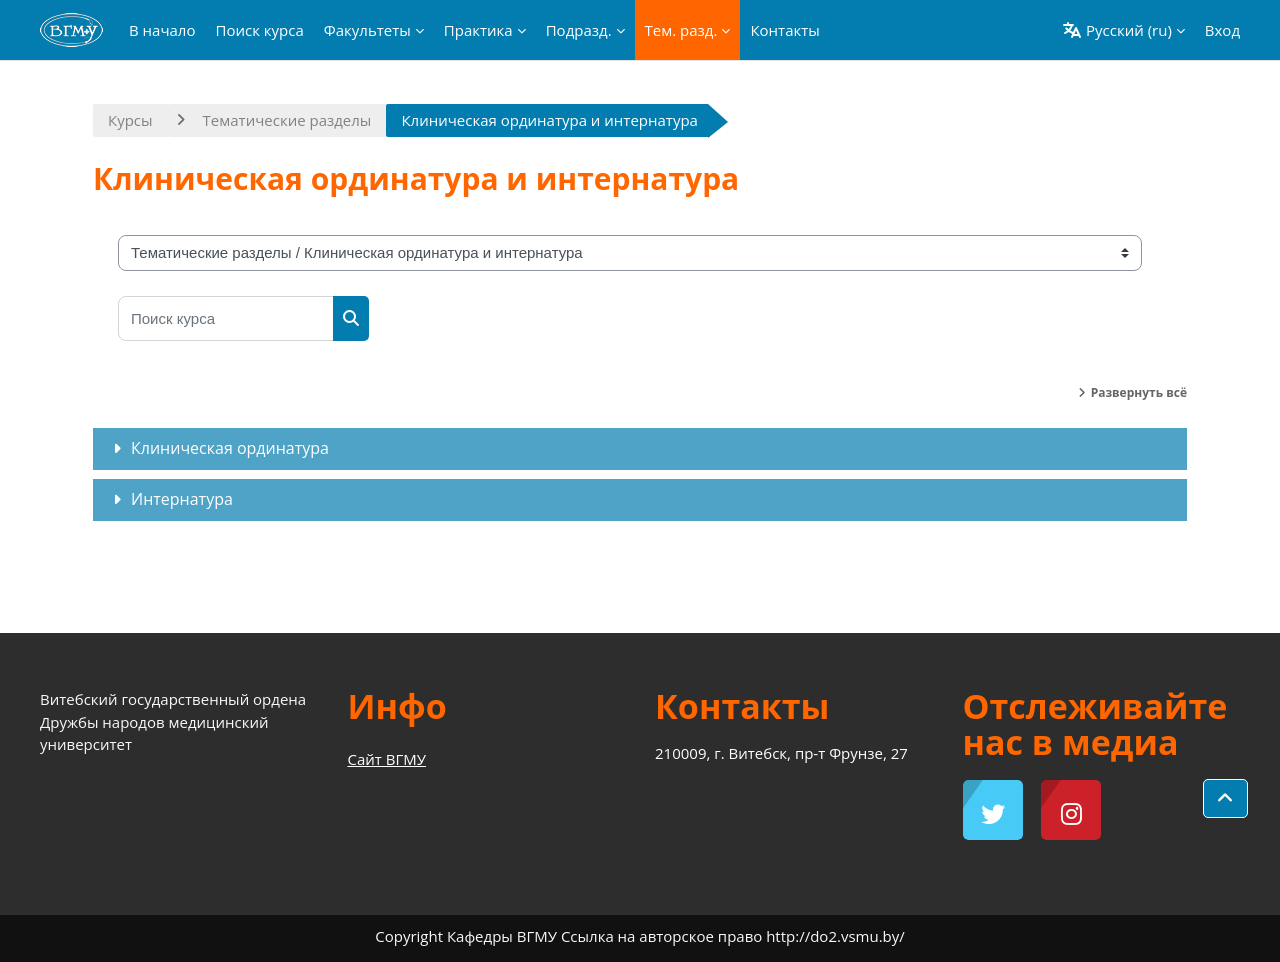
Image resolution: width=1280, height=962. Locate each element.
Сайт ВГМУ (387, 759)
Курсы (130, 120)
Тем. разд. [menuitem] (681, 30)
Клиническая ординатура (230, 448)
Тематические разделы (287, 120)
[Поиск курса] (226, 318)
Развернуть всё (1139, 392)
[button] (1123, 30)
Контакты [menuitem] (784, 30)
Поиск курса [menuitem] (259, 30)
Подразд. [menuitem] (579, 30)
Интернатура (182, 499)
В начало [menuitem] (162, 30)
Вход (1222, 30)
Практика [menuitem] (478, 30)
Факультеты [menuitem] (367, 30)
